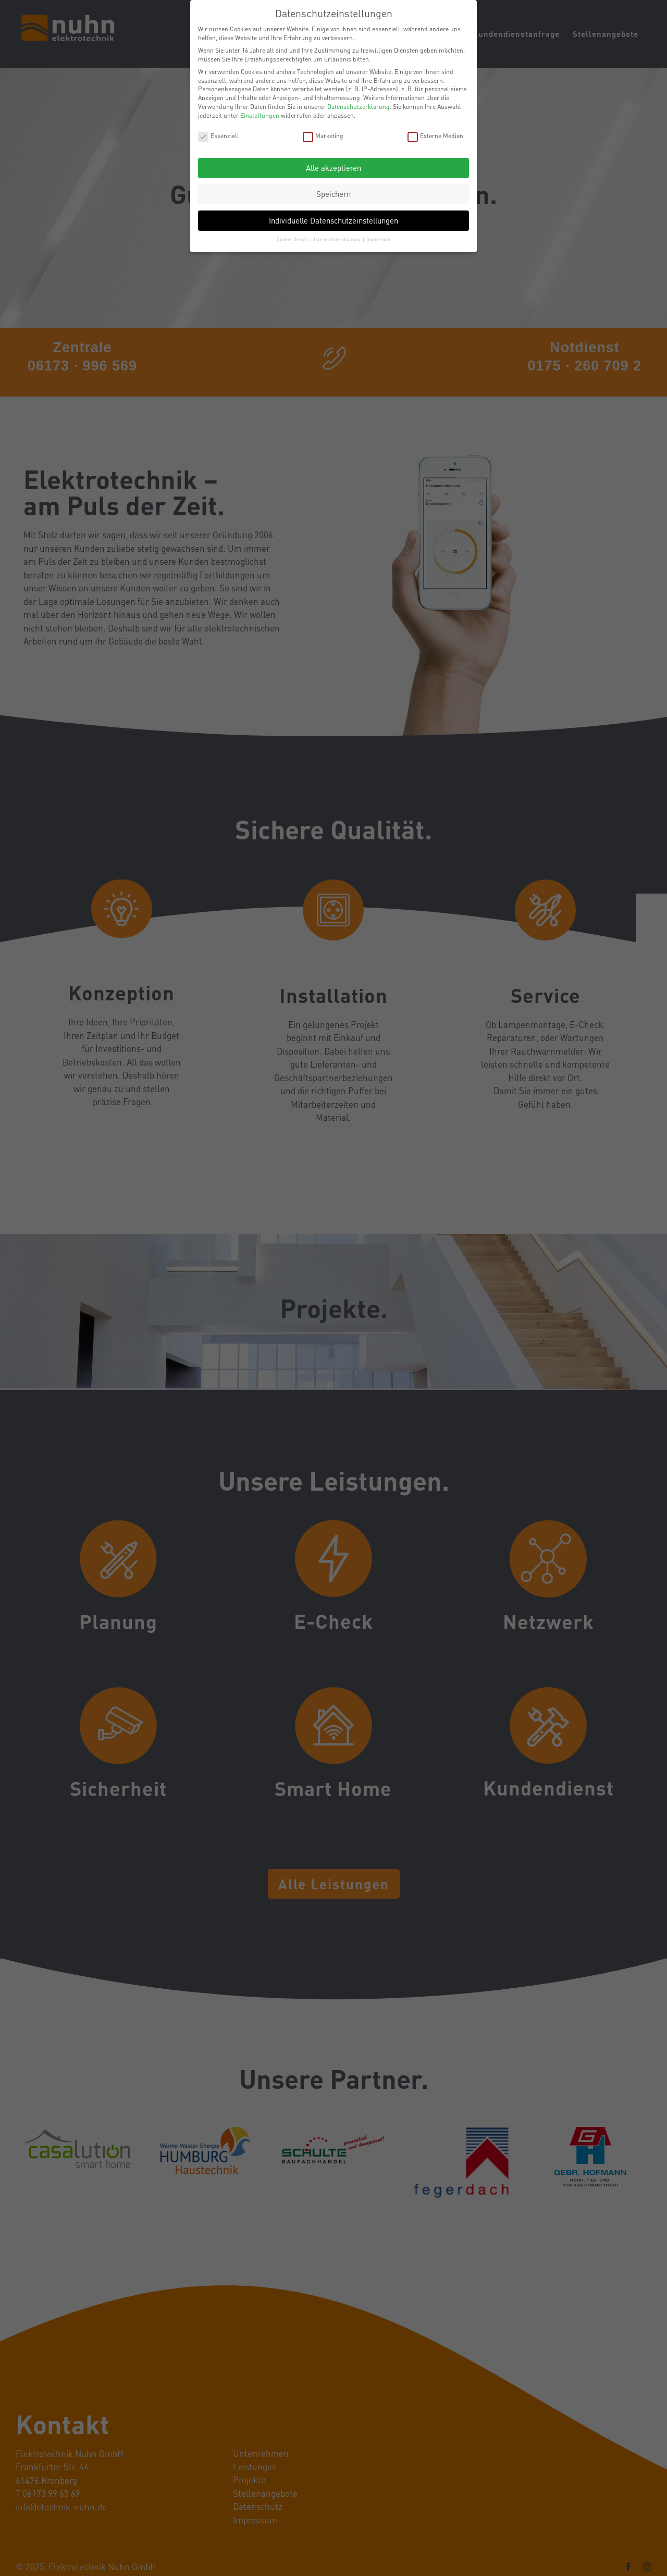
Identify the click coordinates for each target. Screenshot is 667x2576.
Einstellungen (259, 115)
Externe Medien (435, 136)
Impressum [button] (378, 239)
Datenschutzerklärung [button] (338, 239)
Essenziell (218, 136)
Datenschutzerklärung (358, 106)
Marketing (323, 136)
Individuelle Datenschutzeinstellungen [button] (333, 220)
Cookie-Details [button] (293, 239)
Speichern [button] (333, 194)
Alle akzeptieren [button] (333, 168)
